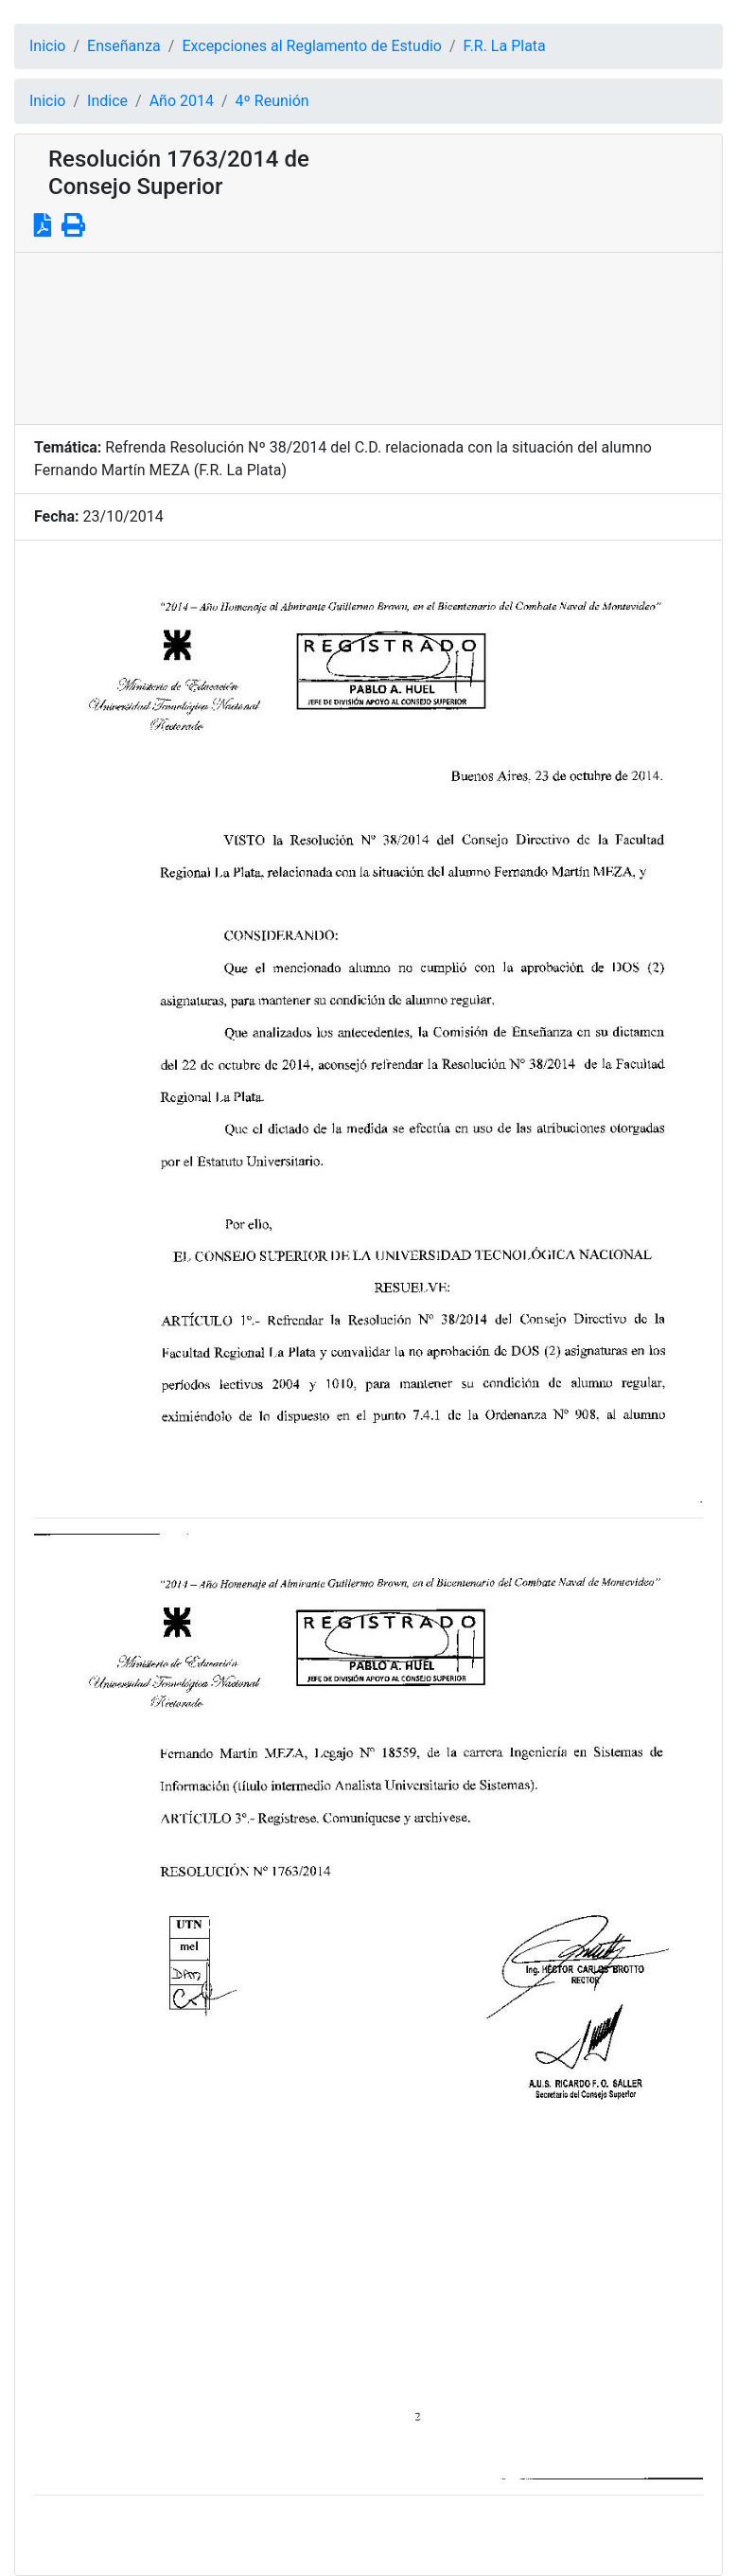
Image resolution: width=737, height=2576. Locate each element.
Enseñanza (124, 46)
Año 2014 (181, 101)
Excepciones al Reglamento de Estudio (312, 46)
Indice (107, 101)
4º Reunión (272, 101)
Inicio (47, 46)
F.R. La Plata (505, 46)
